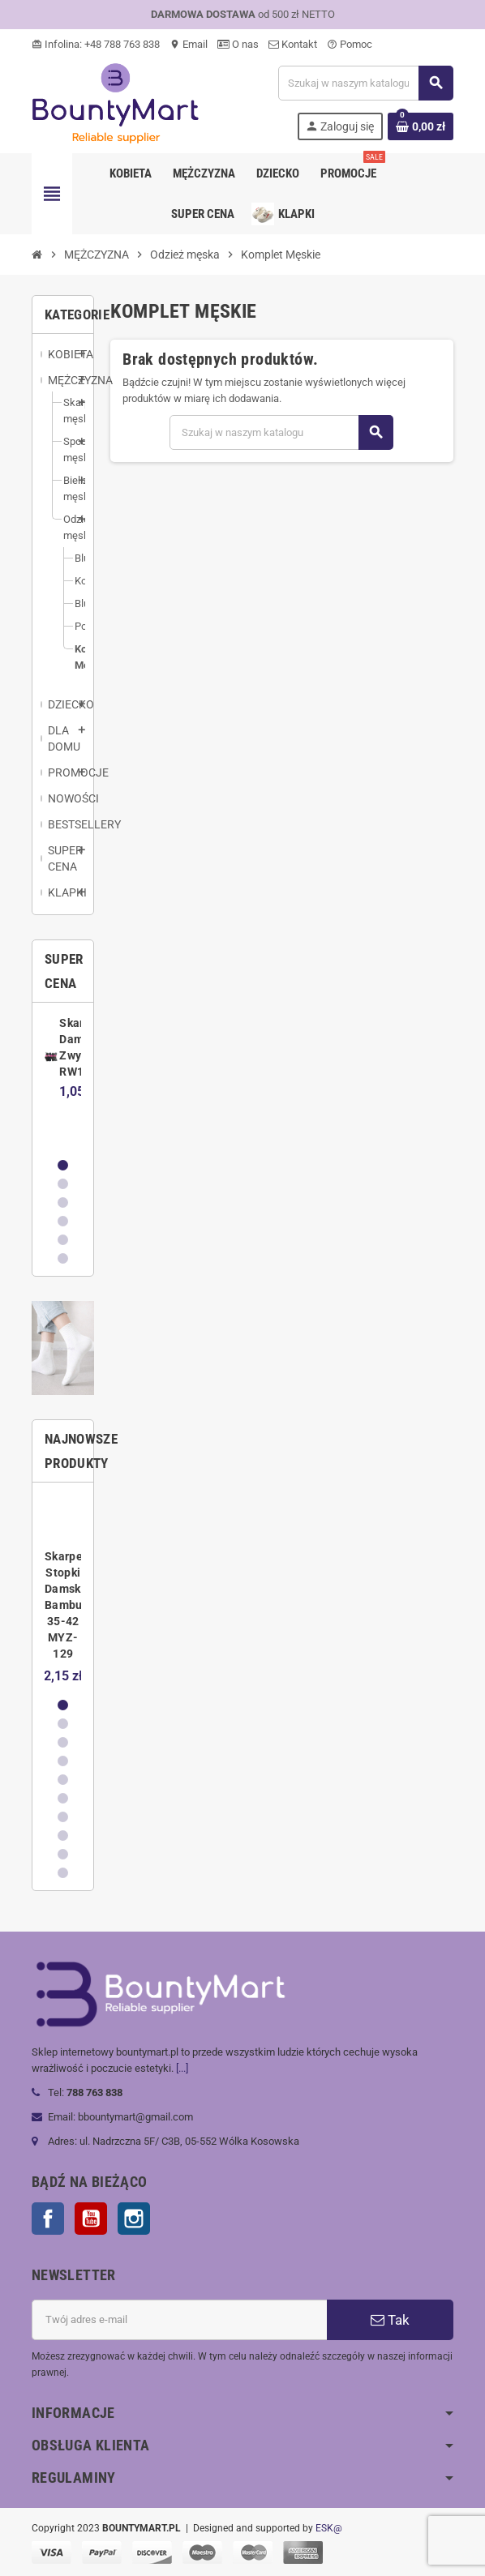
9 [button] (63, 1854)
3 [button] (63, 1202)
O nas (238, 44)
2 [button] (63, 1184)
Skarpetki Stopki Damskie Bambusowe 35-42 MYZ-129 (77, 1605)
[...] (182, 2068)
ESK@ (328, 2528)
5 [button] (63, 1240)
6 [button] (63, 1258)
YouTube (91, 2218)
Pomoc (349, 44)
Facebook (48, 2218)
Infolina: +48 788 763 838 (96, 44)
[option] (63, 1079)
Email (189, 44)
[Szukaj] (365, 83)
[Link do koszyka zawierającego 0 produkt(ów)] (420, 126)
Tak (390, 2320)
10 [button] (63, 1873)
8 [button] (63, 1835)
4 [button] (63, 1221)
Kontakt (292, 44)
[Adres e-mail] (179, 2320)
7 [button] (63, 1817)
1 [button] (63, 1165)
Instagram (134, 2218)
